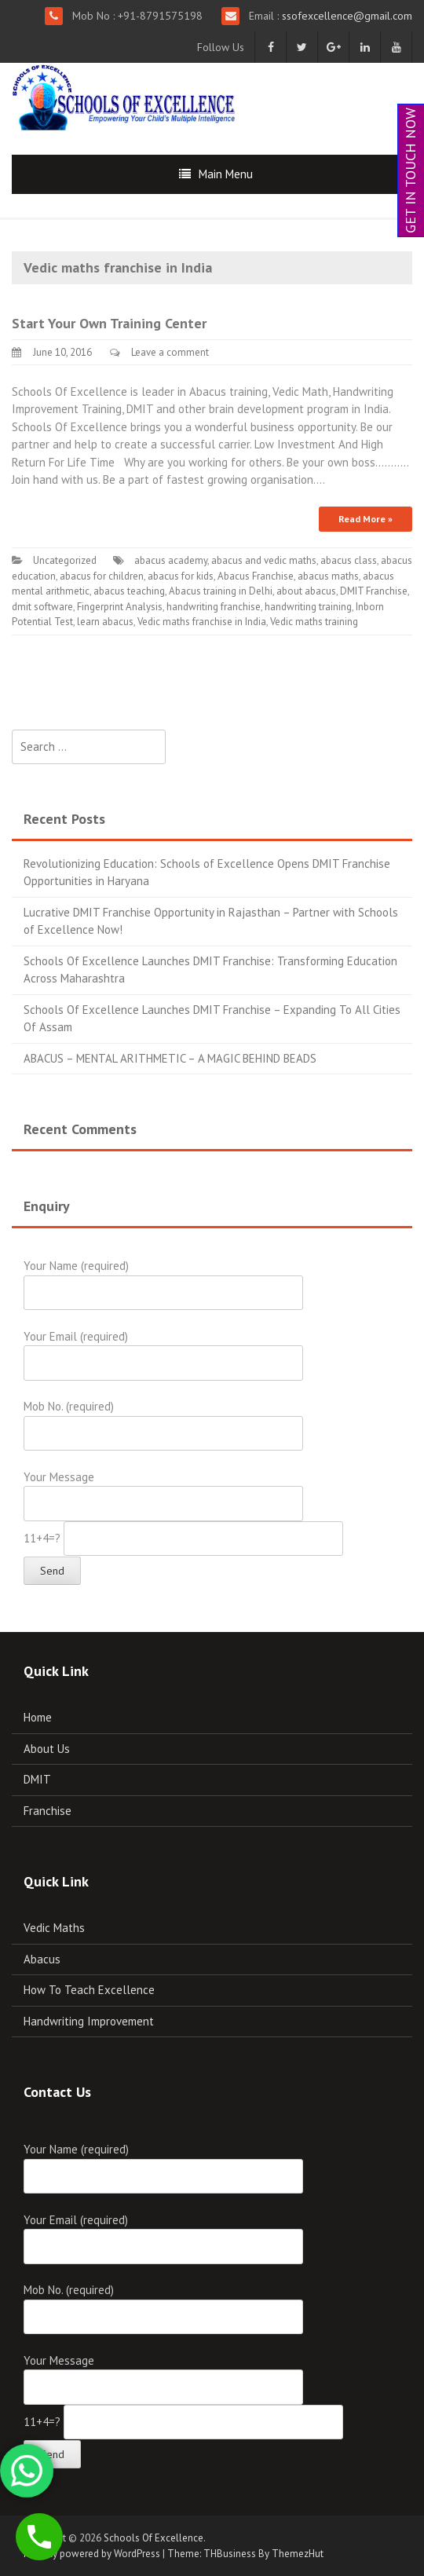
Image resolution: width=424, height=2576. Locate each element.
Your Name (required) (163, 1279)
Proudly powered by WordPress (92, 2553)
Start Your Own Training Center (109, 323)
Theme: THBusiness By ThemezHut (245, 2553)
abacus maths (328, 576)
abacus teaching (129, 591)
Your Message (163, 1490)
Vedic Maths (54, 1927)
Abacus (42, 1959)
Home (38, 1717)
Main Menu (226, 173)
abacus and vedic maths (263, 560)
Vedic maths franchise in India (201, 621)
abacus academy (170, 560)
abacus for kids (181, 576)
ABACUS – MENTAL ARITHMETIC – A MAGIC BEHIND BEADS (170, 1058)
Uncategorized (65, 560)
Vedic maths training (314, 621)
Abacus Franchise (255, 576)
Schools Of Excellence (153, 2538)
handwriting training (308, 606)
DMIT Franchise (374, 591)
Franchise (47, 1810)
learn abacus (105, 621)
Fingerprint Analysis (120, 606)
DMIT (37, 1779)
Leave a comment (170, 352)
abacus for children (102, 576)
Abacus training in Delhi (220, 591)
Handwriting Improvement (89, 2021)
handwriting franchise (213, 606)
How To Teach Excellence (89, 1989)
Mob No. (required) (163, 1419)
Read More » (365, 519)
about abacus (306, 591)
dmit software (42, 606)
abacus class (348, 560)
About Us (47, 1748)
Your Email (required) (163, 1349)
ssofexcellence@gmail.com (345, 16)
